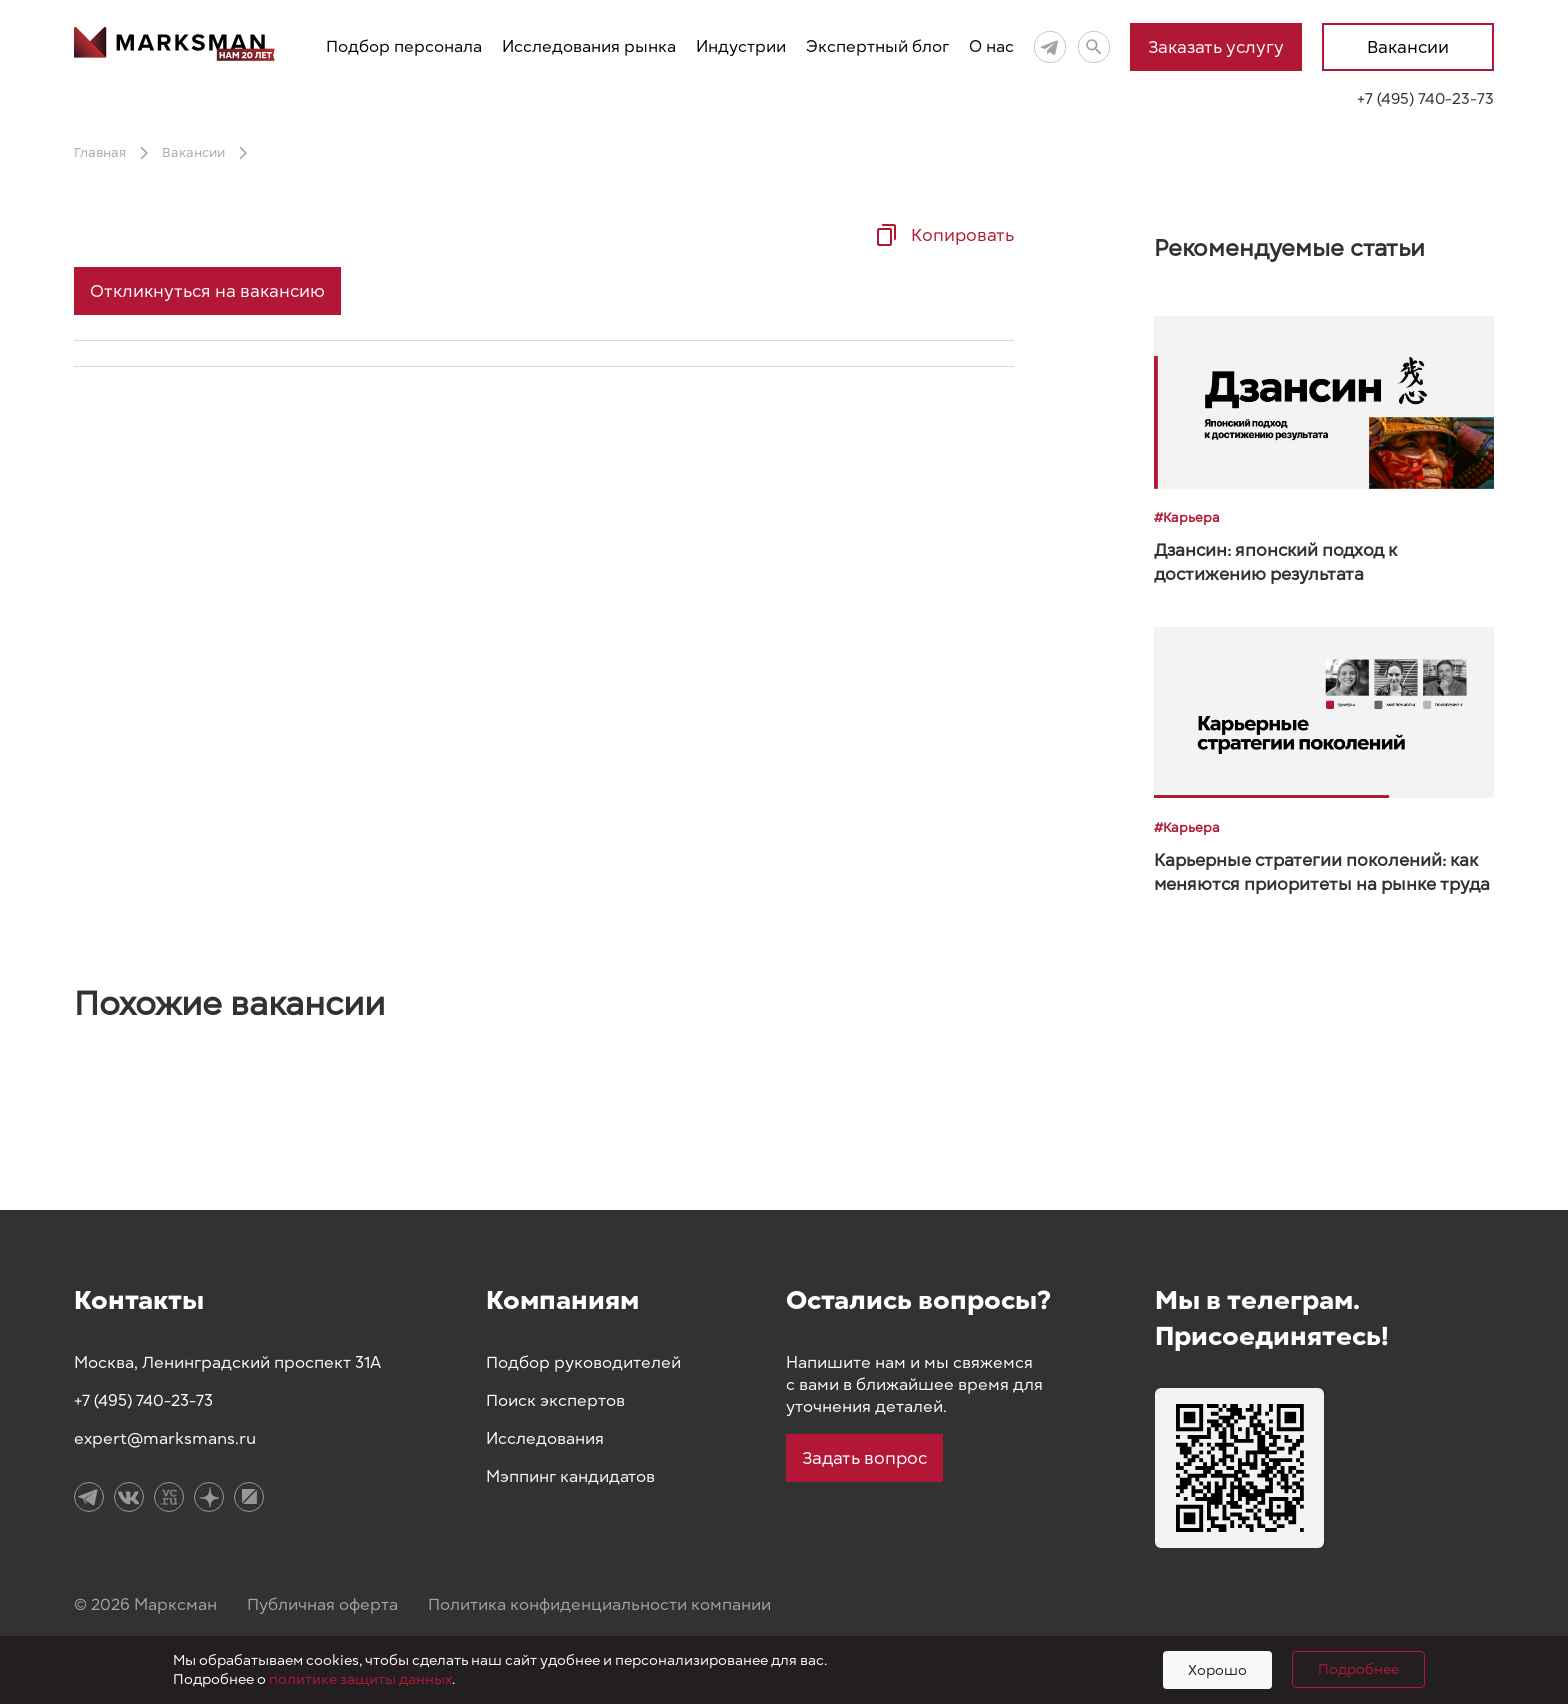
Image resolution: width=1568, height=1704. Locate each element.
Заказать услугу (1216, 47)
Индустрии (741, 47)
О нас (991, 47)
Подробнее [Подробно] (1358, 1669)
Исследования (545, 1439)
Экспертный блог (877, 47)
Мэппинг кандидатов (570, 1477)
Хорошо (1217, 1670)
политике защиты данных (360, 1679)
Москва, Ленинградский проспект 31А (227, 1363)
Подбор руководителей (583, 1363)
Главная (100, 153)
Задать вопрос (864, 1458)
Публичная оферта (322, 1605)
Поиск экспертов (555, 1401)
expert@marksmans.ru (165, 1439)
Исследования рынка (589, 47)
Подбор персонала (404, 47)
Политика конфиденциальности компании (599, 1605)
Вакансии (1408, 47)
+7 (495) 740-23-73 (1425, 98)
